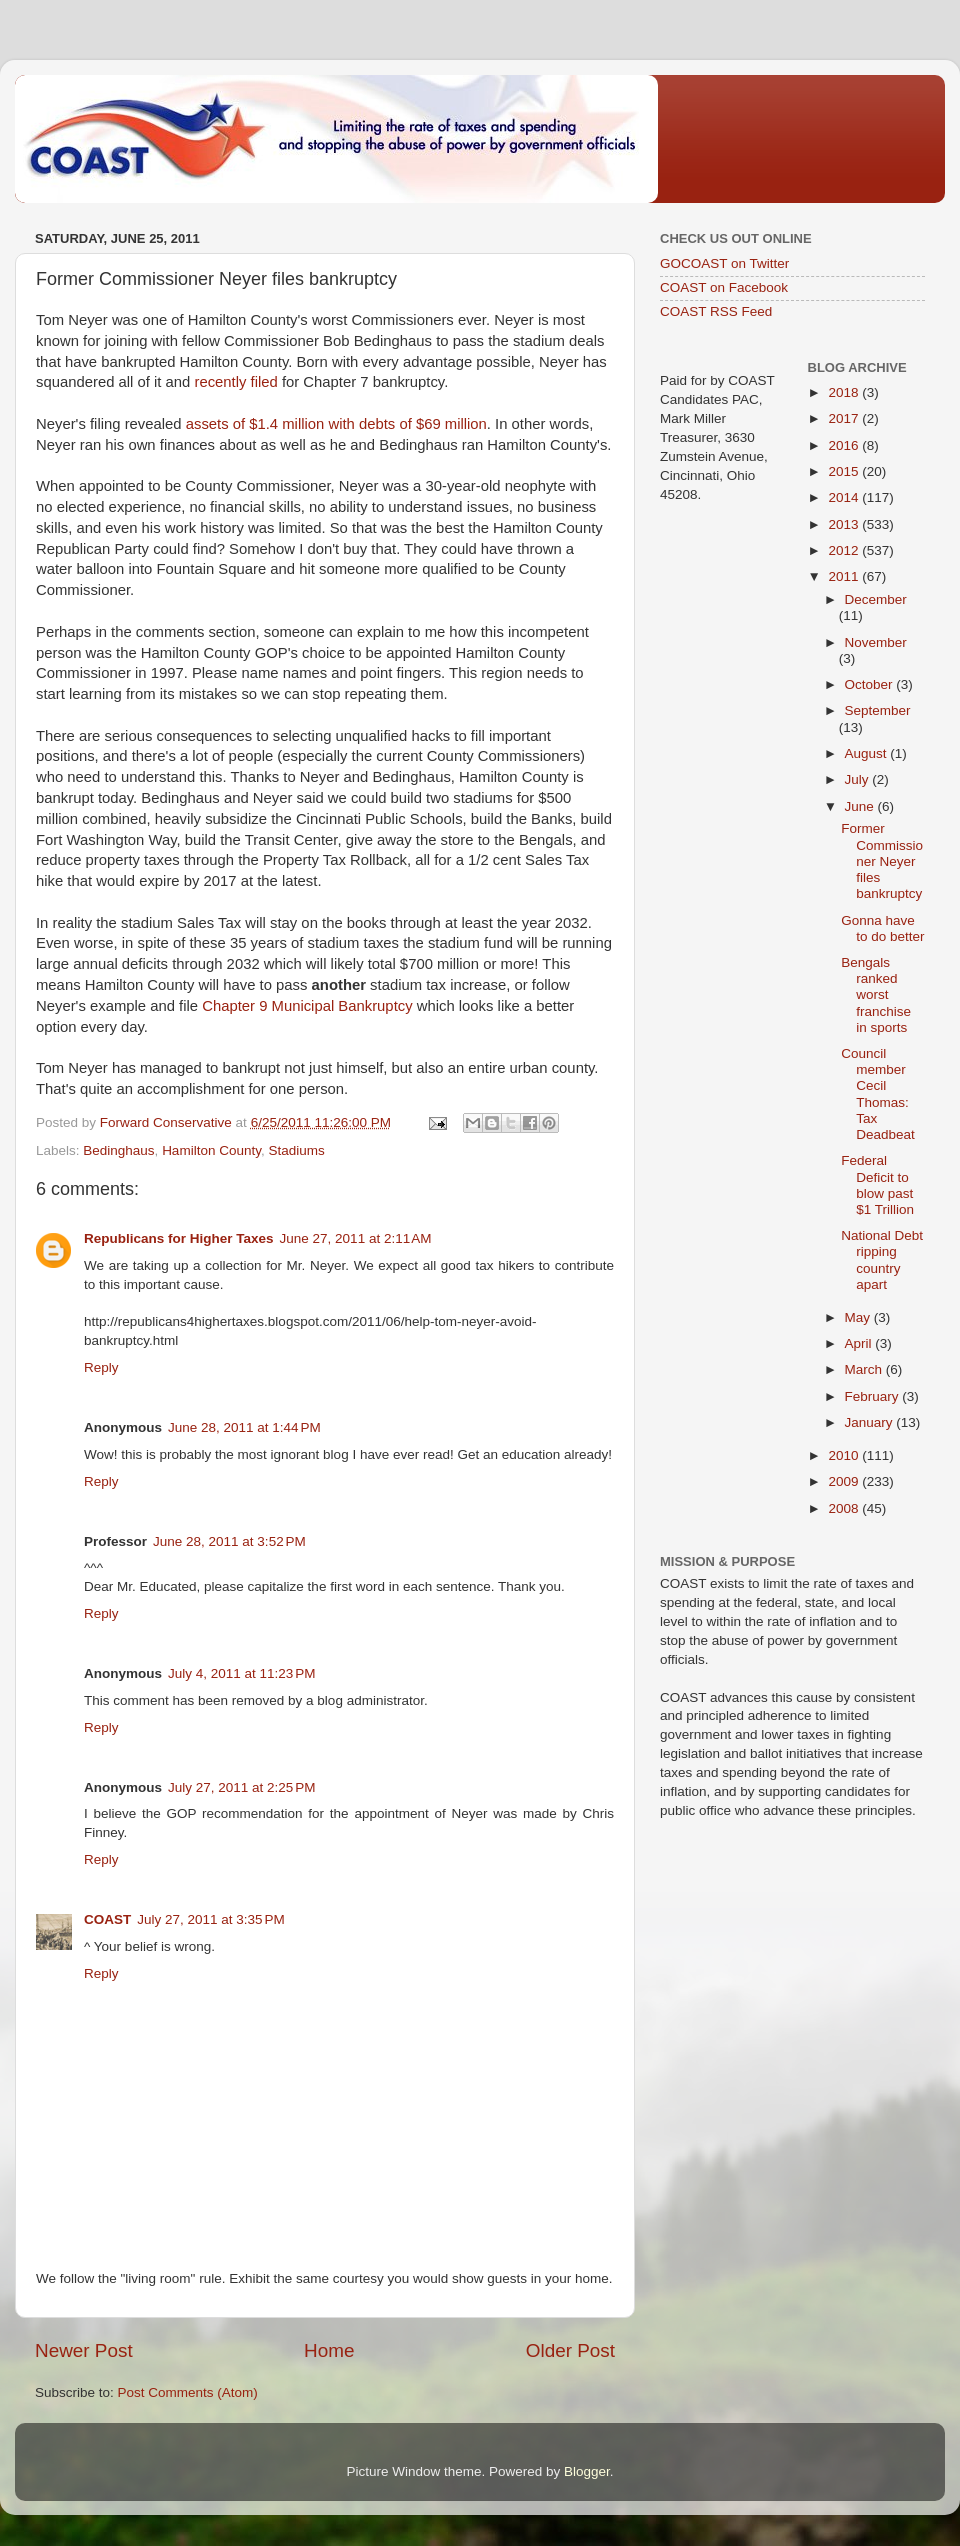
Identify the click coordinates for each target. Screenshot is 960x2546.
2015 (845, 471)
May (859, 1317)
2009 (845, 1481)
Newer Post (84, 2350)
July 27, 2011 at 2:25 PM (241, 1787)
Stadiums (296, 1150)
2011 (845, 576)
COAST (107, 1919)
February (874, 1396)
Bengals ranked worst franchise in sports (876, 995)
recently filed (235, 382)
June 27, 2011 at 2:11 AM (356, 1238)
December (876, 599)
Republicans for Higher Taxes (179, 1238)
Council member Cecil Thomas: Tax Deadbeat (878, 1094)
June (861, 806)
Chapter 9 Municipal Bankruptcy (307, 1006)
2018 (845, 392)
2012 (845, 550)
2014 (845, 497)
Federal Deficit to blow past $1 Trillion (877, 1185)
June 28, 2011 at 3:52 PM (229, 1541)
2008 (845, 1508)
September (878, 710)
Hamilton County (211, 1150)
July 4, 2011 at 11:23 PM (241, 1673)
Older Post (570, 2350)
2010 (845, 1455)
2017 (845, 418)
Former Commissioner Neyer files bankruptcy (882, 861)
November (876, 642)
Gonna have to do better (882, 928)
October (871, 684)
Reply (101, 1367)
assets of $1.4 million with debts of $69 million (336, 424)
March (865, 1369)
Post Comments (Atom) (188, 2392)
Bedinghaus (118, 1150)
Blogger (587, 2471)
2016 (845, 445)
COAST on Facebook (724, 287)
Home (329, 2350)
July (859, 779)
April (860, 1343)
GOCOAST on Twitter (724, 263)
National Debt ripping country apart (882, 1260)
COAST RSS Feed (716, 311)
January (871, 1422)
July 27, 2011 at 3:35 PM (210, 1919)
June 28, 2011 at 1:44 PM (244, 1427)
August (868, 753)
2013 (845, 524)
